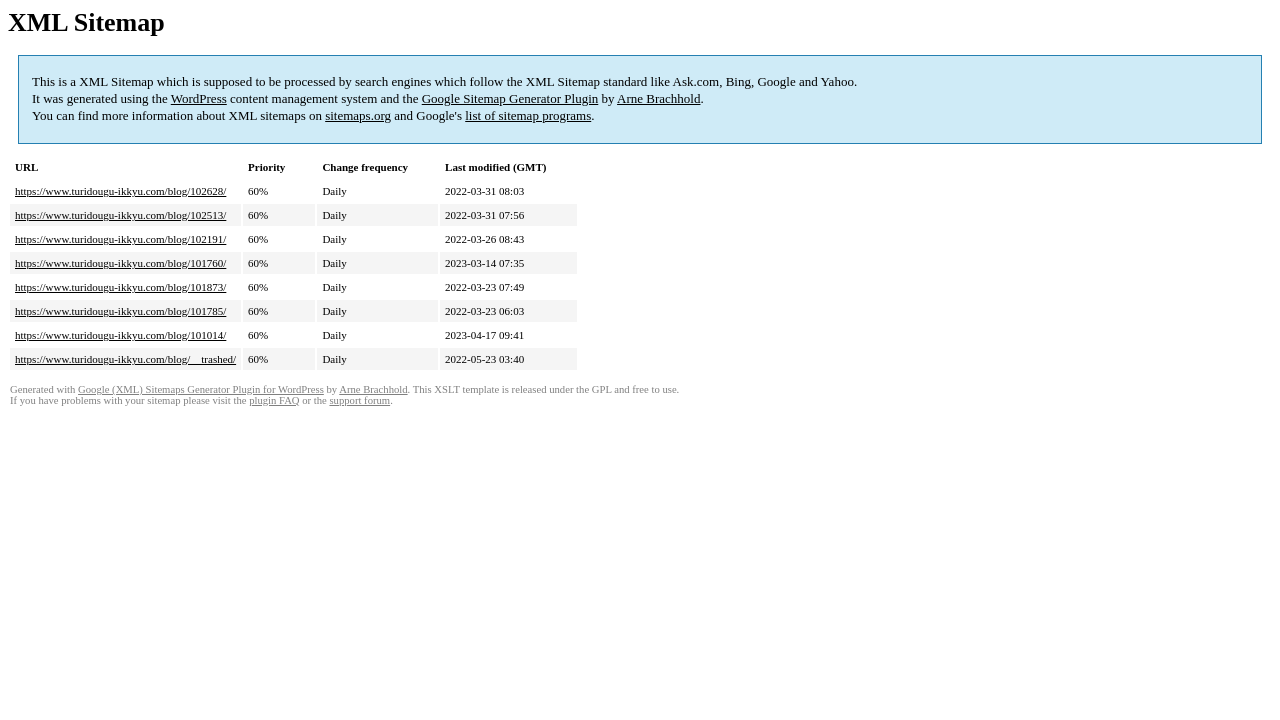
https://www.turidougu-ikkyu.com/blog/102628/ (120, 191)
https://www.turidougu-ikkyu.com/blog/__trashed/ (125, 359)
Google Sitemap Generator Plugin (510, 98)
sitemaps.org (358, 115)
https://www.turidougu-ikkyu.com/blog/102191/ (120, 239)
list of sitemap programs (528, 115)
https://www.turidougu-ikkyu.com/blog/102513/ (120, 215)
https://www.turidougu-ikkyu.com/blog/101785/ (120, 311)
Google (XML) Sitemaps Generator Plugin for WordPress (201, 389)
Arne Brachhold (658, 98)
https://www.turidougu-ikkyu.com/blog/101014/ (120, 335)
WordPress (199, 98)
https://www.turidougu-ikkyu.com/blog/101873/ (120, 287)
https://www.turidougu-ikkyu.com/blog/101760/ (120, 263)
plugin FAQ (274, 400)
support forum (359, 400)
